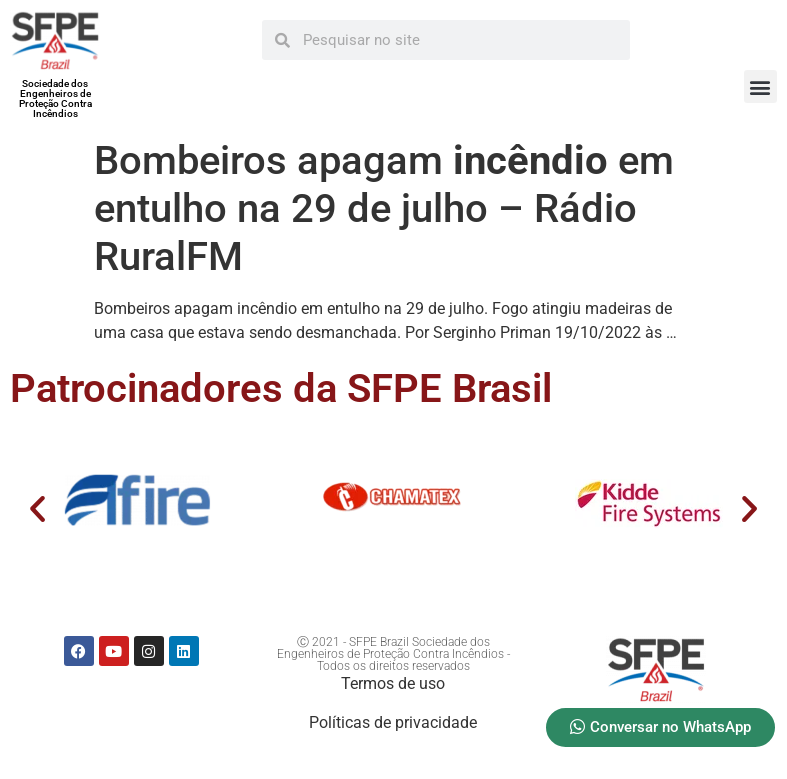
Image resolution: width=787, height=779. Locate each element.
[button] (760, 86)
